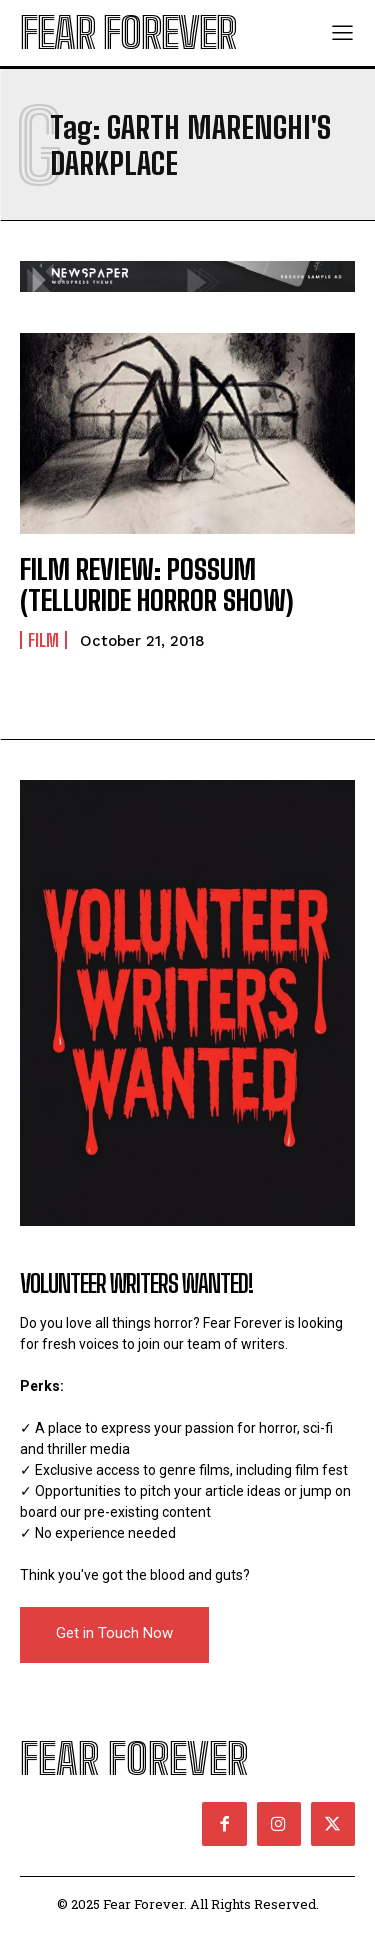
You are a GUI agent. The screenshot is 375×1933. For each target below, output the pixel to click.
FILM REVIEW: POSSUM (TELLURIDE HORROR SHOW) (157, 584)
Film (43, 640)
